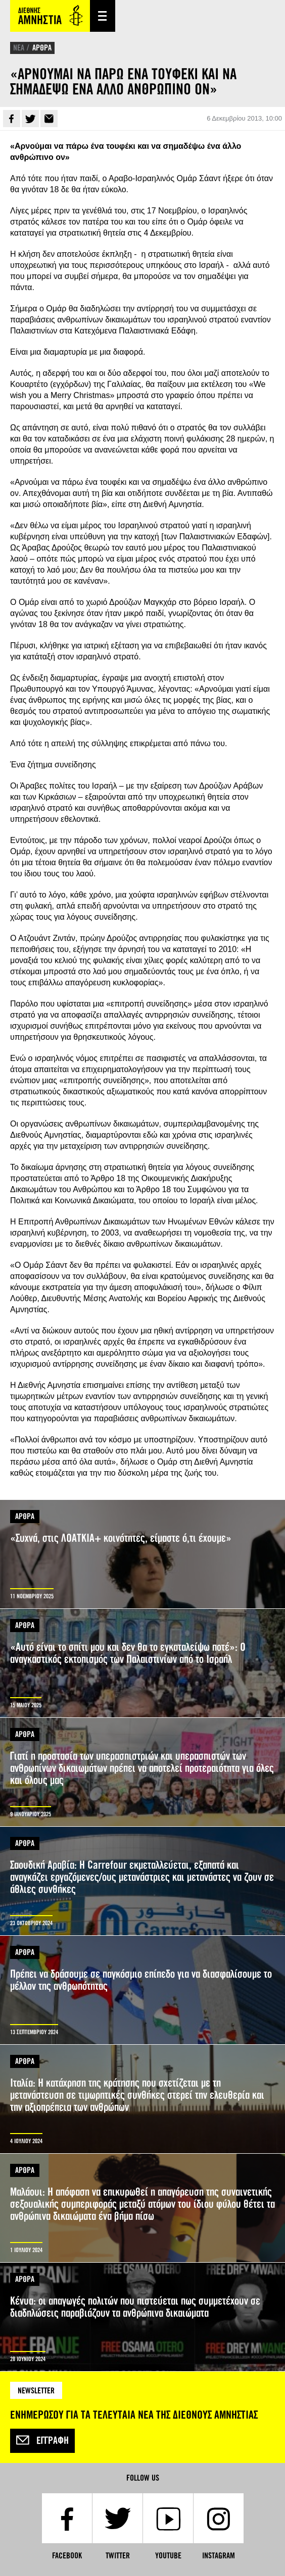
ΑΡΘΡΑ (42, 47)
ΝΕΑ (18, 47)
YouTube (168, 2555)
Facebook (11, 118)
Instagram (218, 2555)
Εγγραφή (42, 2441)
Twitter (30, 118)
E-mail (49, 118)
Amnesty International (50, 16)
